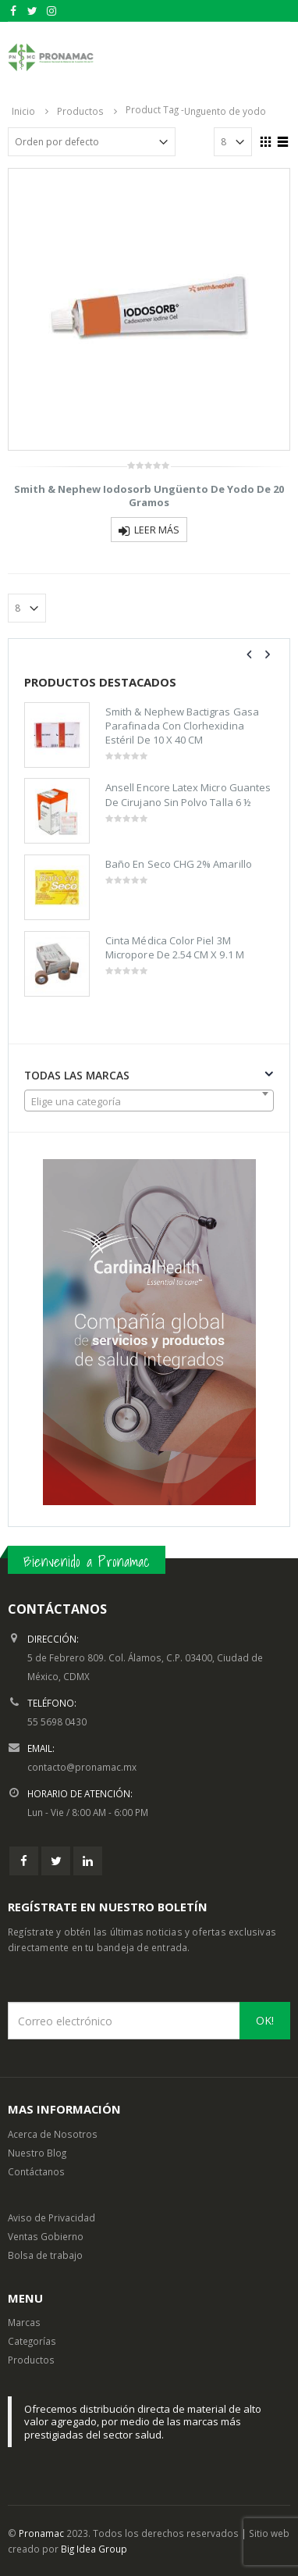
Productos (31, 2359)
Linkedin (87, 1860)
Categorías (32, 2341)
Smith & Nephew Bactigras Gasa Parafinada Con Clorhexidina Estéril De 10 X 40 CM (182, 726)
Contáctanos (36, 2171)
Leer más (156, 530)
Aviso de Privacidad (51, 2217)
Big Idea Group (94, 2548)
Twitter (55, 1860)
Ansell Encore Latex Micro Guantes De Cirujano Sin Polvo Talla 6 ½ (188, 794)
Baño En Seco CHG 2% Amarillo (178, 864)
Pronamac (41, 2533)
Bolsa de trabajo (45, 2255)
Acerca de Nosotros (53, 2134)
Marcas (24, 2322)
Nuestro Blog (37, 2152)
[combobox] (149, 1100)
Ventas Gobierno (45, 2236)
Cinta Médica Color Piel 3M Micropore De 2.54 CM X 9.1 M (174, 947)
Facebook (23, 1860)
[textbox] (149, 1101)
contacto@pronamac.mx (82, 1767)
